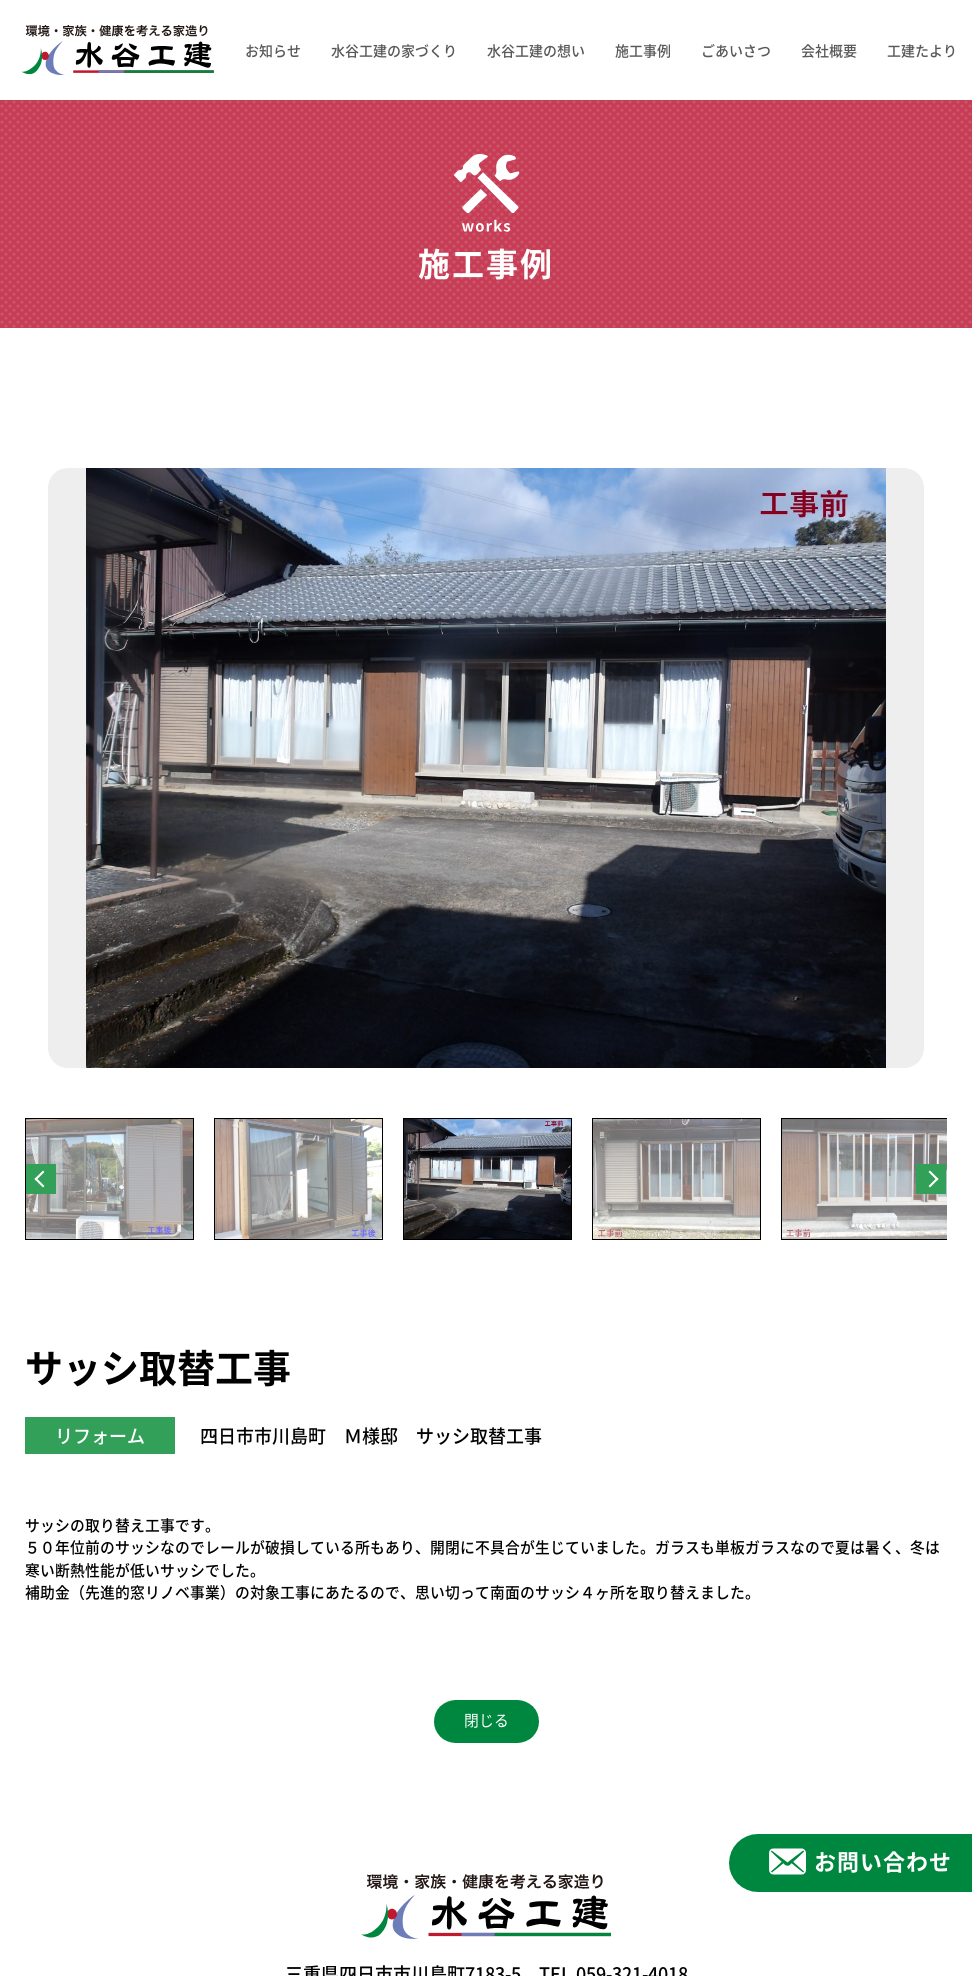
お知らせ (273, 50)
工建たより (922, 50)
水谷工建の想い (536, 50)
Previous (41, 1179)
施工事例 (643, 50)
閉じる (486, 1720)
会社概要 (829, 50)
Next (931, 1179)
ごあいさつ (736, 50)
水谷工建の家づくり (394, 50)
